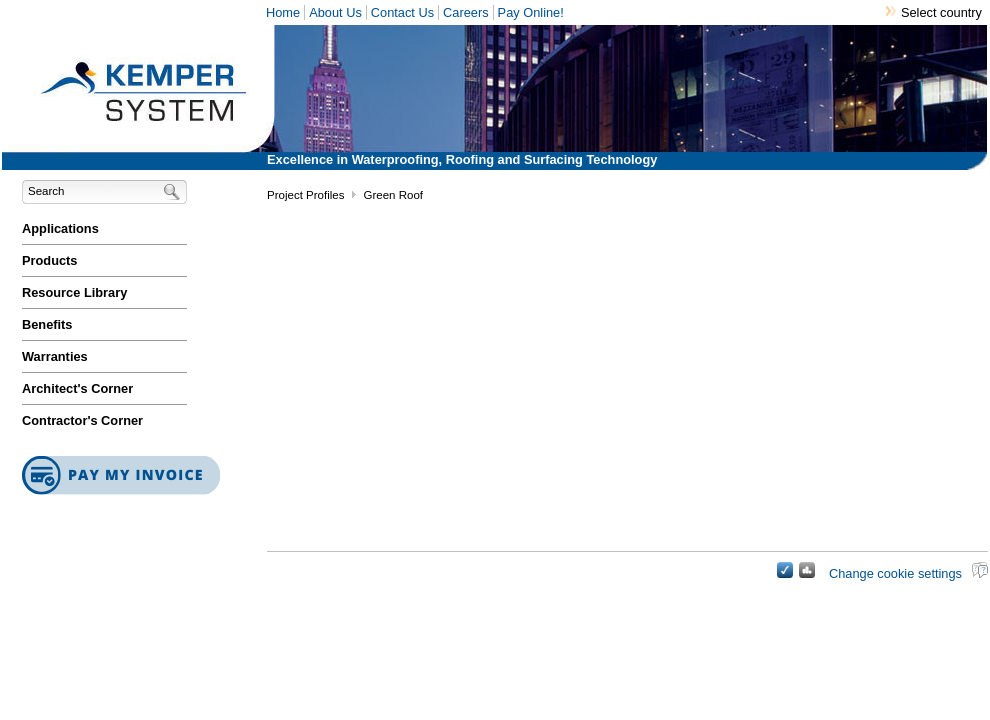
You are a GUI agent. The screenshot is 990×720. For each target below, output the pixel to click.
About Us (335, 12)
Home (283, 12)
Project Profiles (305, 195)
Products (49, 260)
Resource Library (74, 292)
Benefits (47, 324)
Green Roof (393, 195)
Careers (466, 12)
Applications (60, 228)
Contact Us (402, 12)
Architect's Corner (77, 388)
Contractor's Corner (82, 420)
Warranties (55, 356)
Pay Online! (531, 12)
